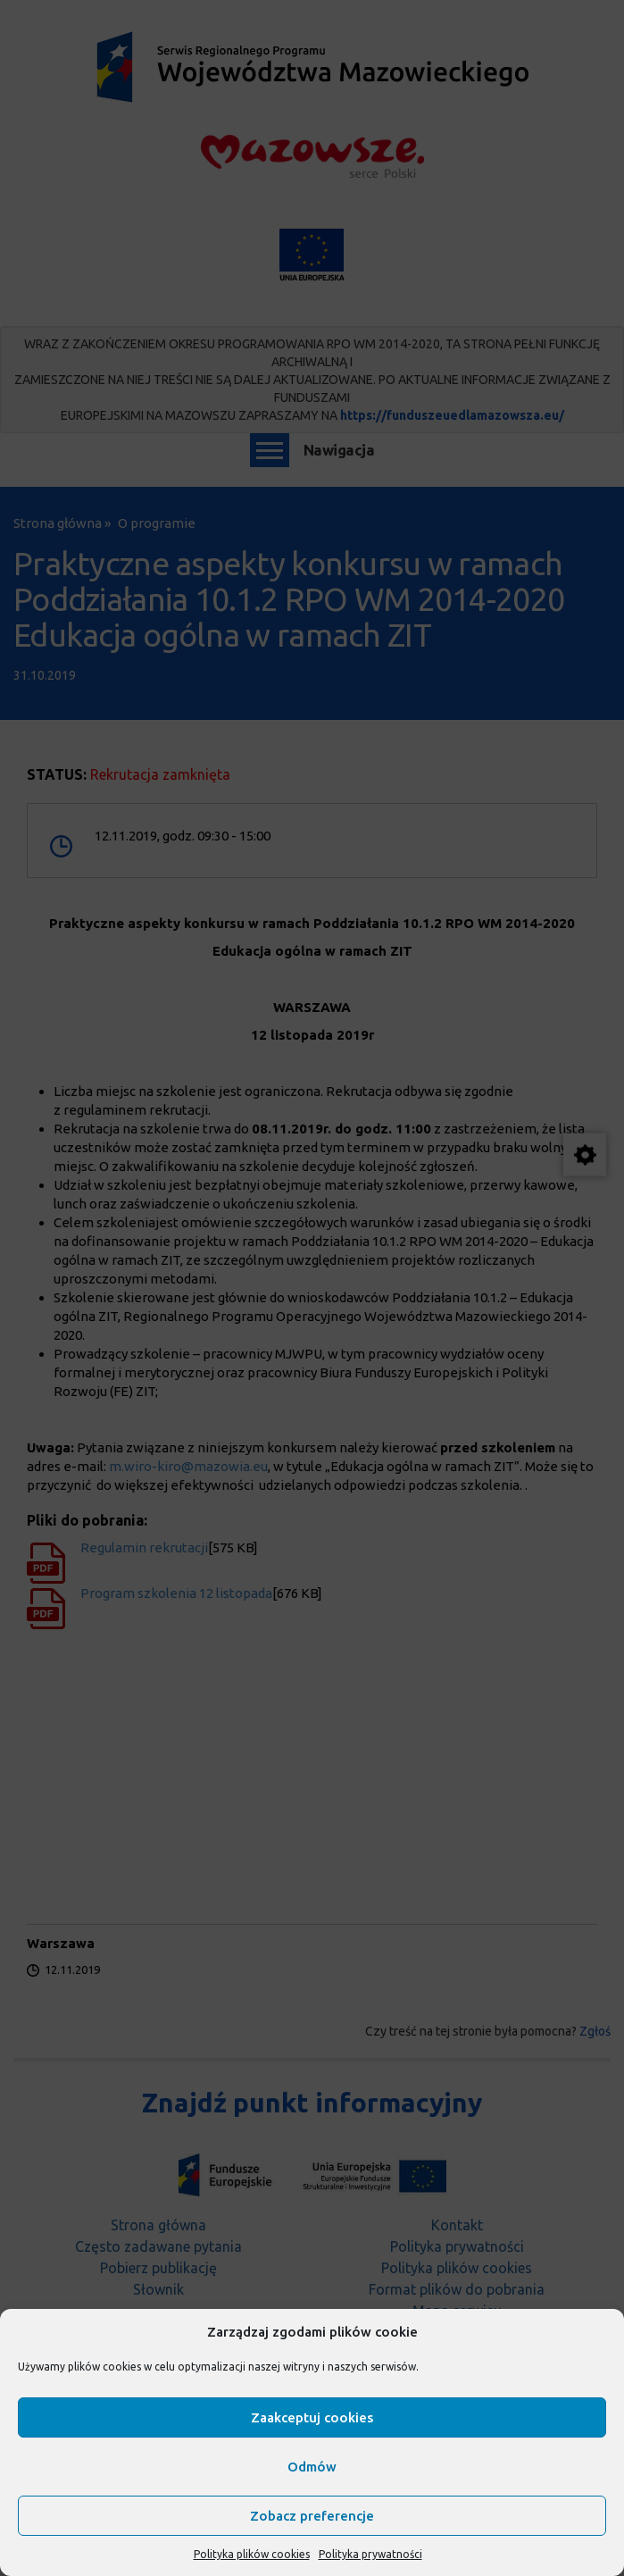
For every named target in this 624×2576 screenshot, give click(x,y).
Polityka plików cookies (252, 2554)
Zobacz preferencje (312, 2515)
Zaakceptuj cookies (312, 2417)
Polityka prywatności (370, 2554)
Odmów (312, 2466)
